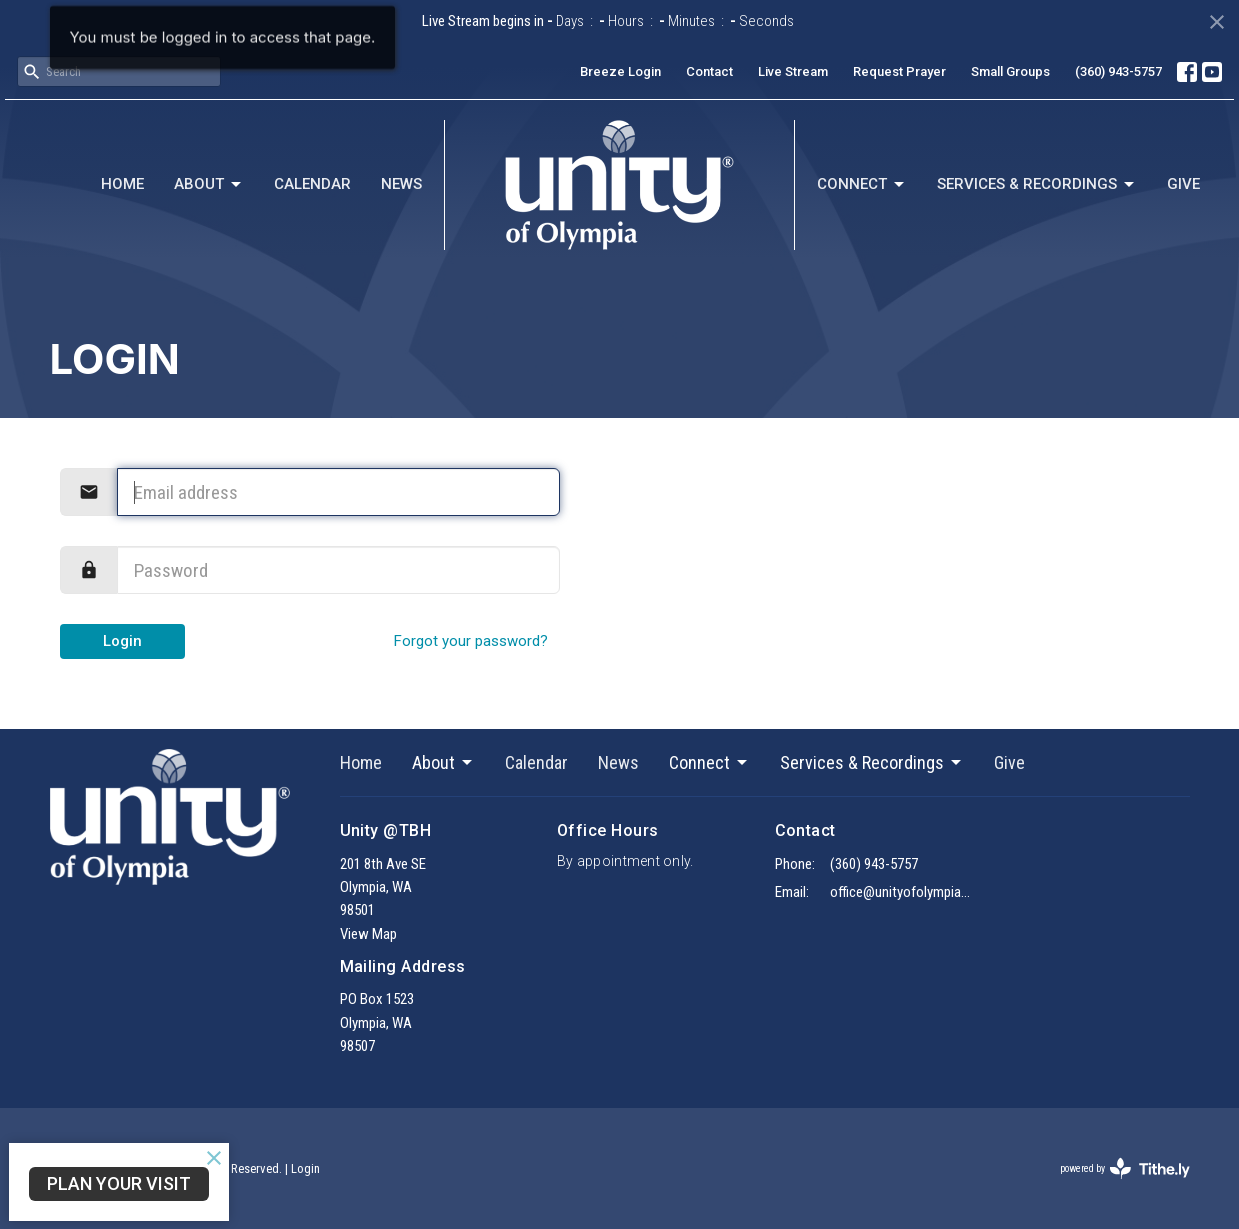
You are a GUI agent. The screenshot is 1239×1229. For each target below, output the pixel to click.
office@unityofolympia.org (901, 892)
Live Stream (793, 71)
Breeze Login (620, 71)
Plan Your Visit (119, 1183)
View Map (368, 934)
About (209, 185)
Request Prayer (899, 71)
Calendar (312, 184)
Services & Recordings (1037, 185)
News (401, 184)
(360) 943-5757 (1118, 71)
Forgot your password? (471, 641)
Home (122, 184)
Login (122, 641)
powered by (1125, 1168)
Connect (862, 185)
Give (1183, 184)
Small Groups (1010, 71)
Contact (709, 71)
